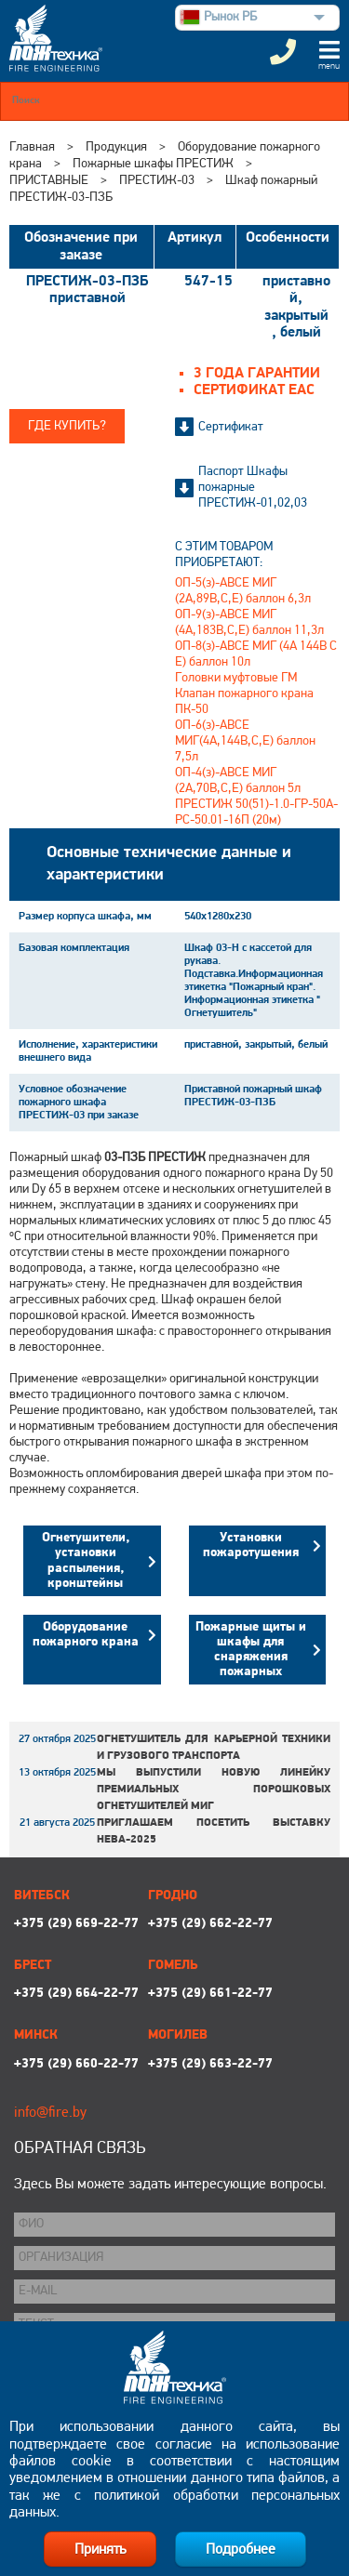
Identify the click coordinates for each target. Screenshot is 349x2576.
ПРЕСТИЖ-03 (157, 181)
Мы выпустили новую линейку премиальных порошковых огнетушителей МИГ (213, 1789)
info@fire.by (50, 2113)
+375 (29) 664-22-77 (76, 1994)
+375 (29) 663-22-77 (210, 2064)
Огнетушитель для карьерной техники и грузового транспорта (213, 1748)
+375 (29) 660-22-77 (76, 2064)
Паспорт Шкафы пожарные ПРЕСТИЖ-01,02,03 (252, 487)
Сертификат (230, 427)
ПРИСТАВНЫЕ (48, 181)
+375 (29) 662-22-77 (210, 1924)
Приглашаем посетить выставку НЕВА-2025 (213, 1831)
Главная (32, 147)
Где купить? (67, 426)
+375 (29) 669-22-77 (76, 1924)
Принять (100, 2550)
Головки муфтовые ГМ (236, 678)
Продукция (116, 147)
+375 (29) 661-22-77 (210, 1994)
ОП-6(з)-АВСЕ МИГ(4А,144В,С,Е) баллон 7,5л (245, 741)
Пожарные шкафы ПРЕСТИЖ (153, 164)
